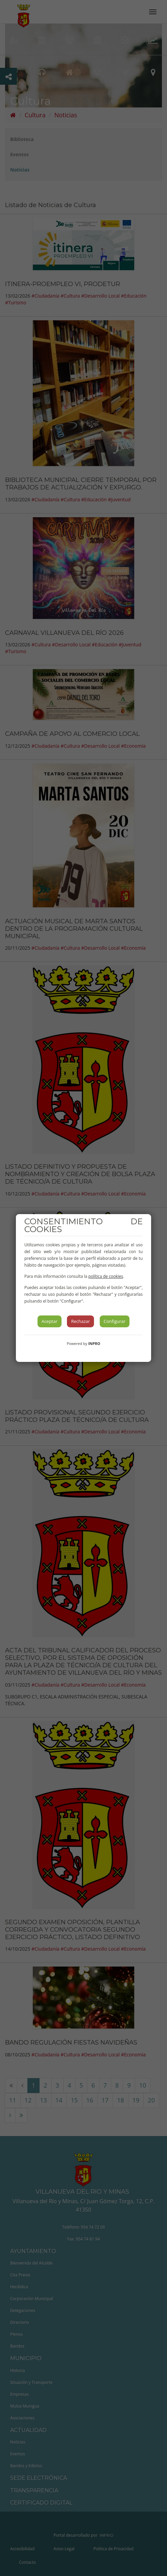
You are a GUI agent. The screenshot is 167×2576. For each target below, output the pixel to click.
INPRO (94, 1343)
